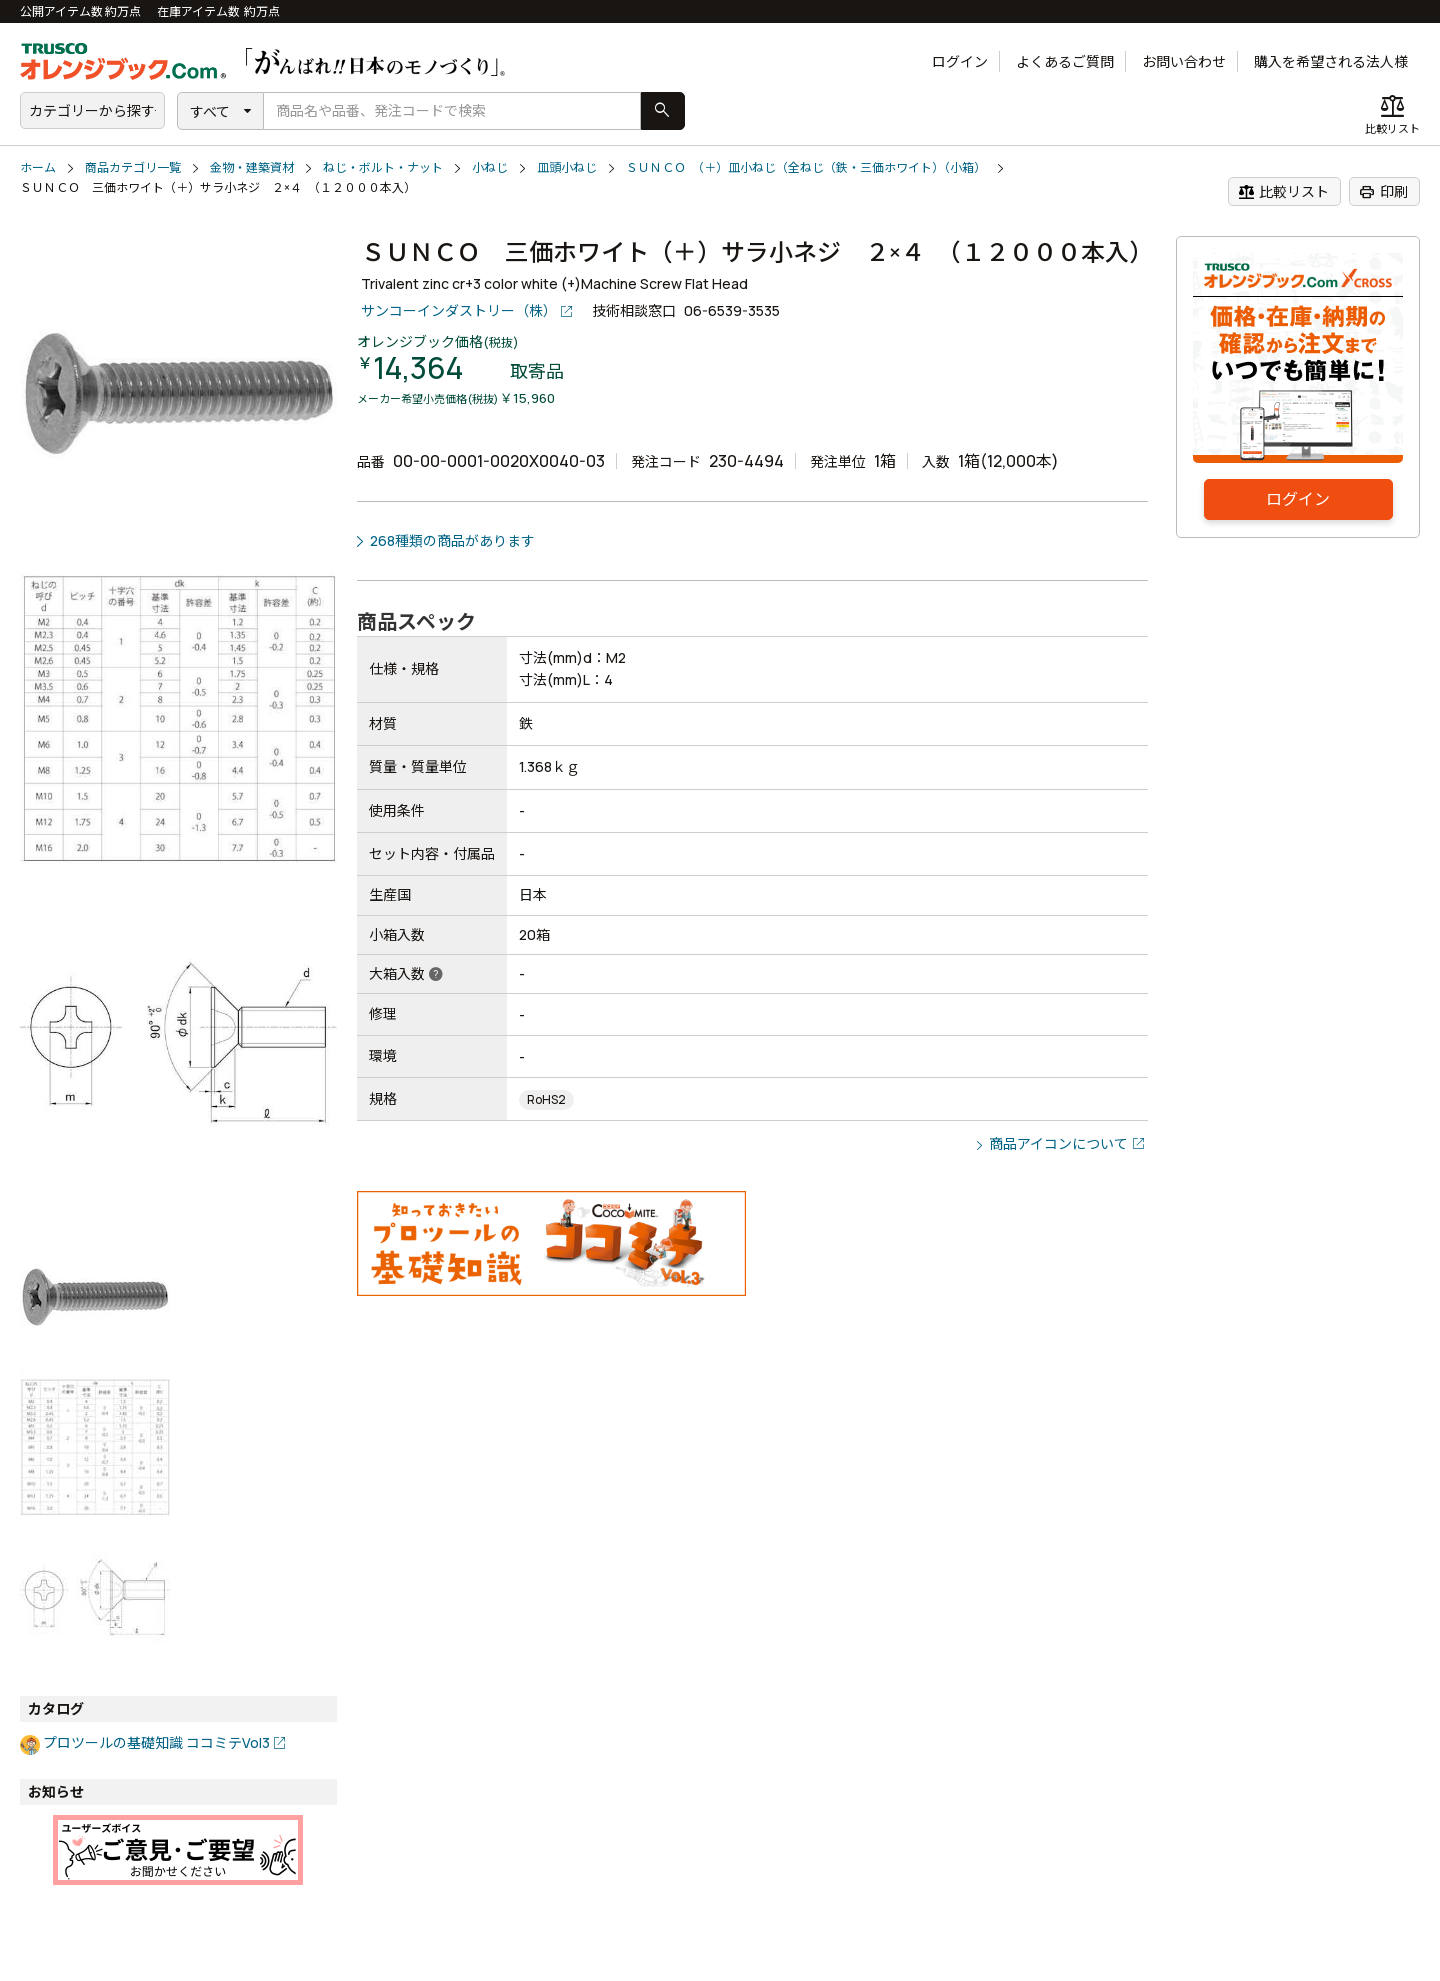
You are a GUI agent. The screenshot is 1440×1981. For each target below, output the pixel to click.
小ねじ (490, 167)
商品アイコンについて (1058, 1143)
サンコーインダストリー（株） (459, 310)
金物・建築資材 (252, 167)
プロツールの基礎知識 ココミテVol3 (156, 1742)
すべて (210, 111)
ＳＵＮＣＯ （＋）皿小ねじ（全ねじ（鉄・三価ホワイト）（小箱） (806, 167)
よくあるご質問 (1065, 61)
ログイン (960, 61)
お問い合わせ (1184, 61)
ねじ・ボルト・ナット (383, 167)
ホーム (38, 167)
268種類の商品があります (452, 540)
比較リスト (1283, 192)
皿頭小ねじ (567, 167)
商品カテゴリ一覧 (133, 167)
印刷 (1383, 192)
